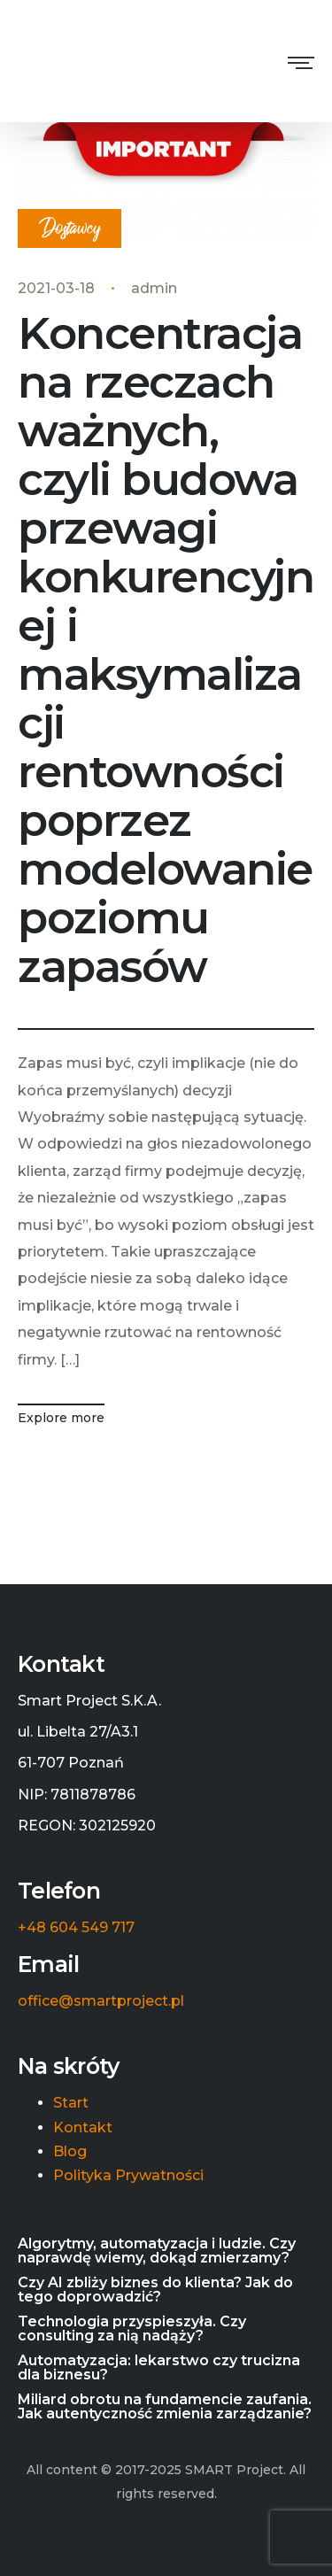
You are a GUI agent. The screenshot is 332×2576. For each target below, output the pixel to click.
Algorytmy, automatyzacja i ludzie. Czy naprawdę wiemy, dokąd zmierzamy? (157, 2251)
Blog (70, 2152)
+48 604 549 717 (76, 1928)
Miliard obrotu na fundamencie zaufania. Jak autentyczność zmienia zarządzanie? (165, 2407)
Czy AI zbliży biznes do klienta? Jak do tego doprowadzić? (155, 2290)
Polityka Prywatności (128, 2176)
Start (71, 2103)
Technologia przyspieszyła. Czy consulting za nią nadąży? (132, 2329)
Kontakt (82, 2128)
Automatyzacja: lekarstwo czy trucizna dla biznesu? (159, 2368)
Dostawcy (69, 229)
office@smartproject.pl (101, 2001)
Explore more (61, 1418)
